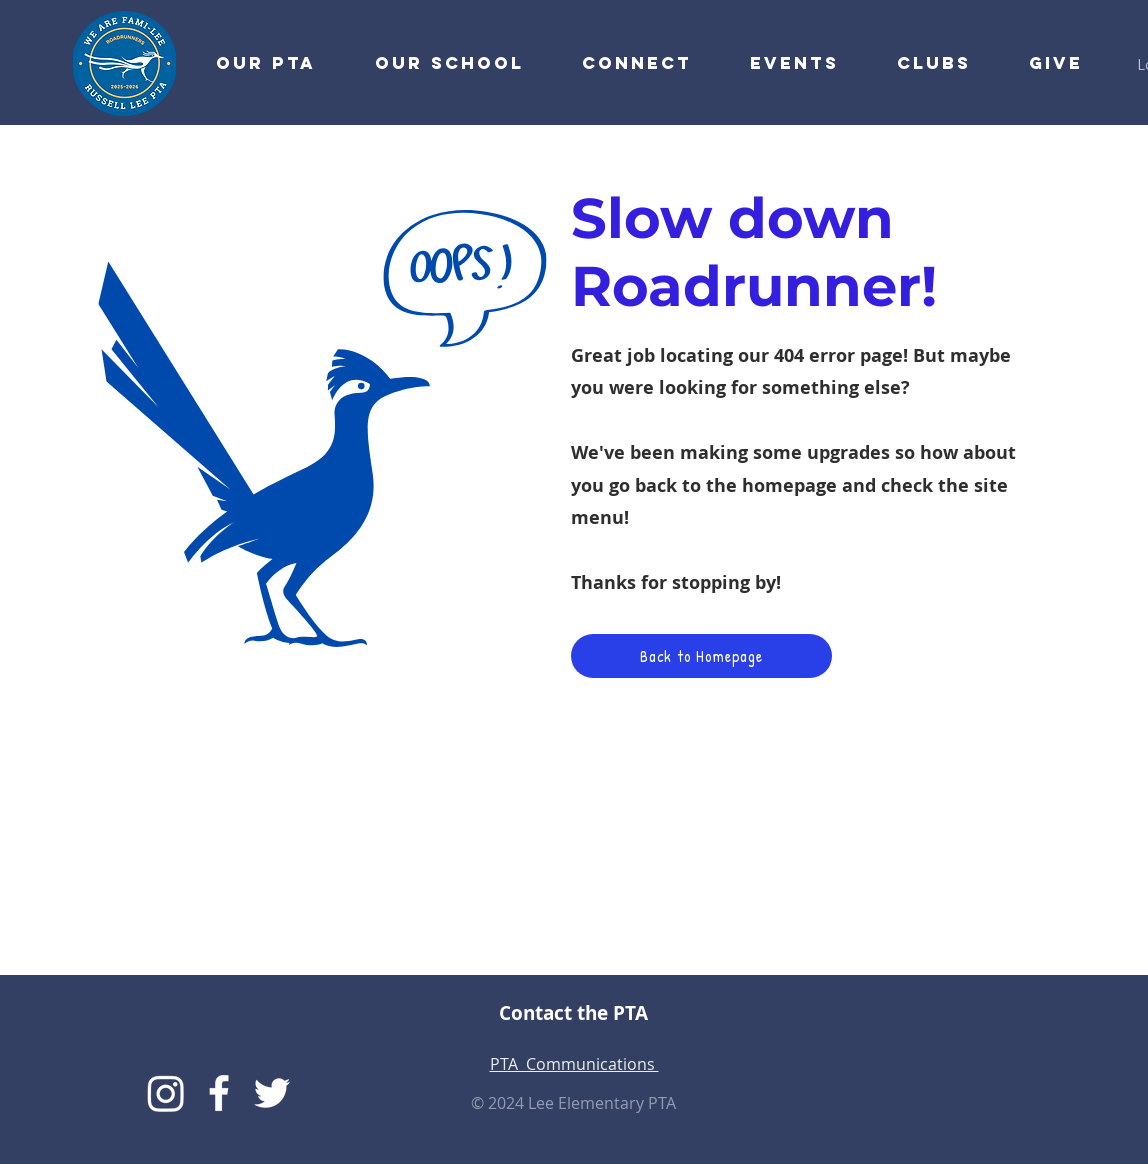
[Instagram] (166, 1093)
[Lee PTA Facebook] (219, 1093)
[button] (623, 63)
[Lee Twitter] (272, 1093)
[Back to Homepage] (701, 656)
